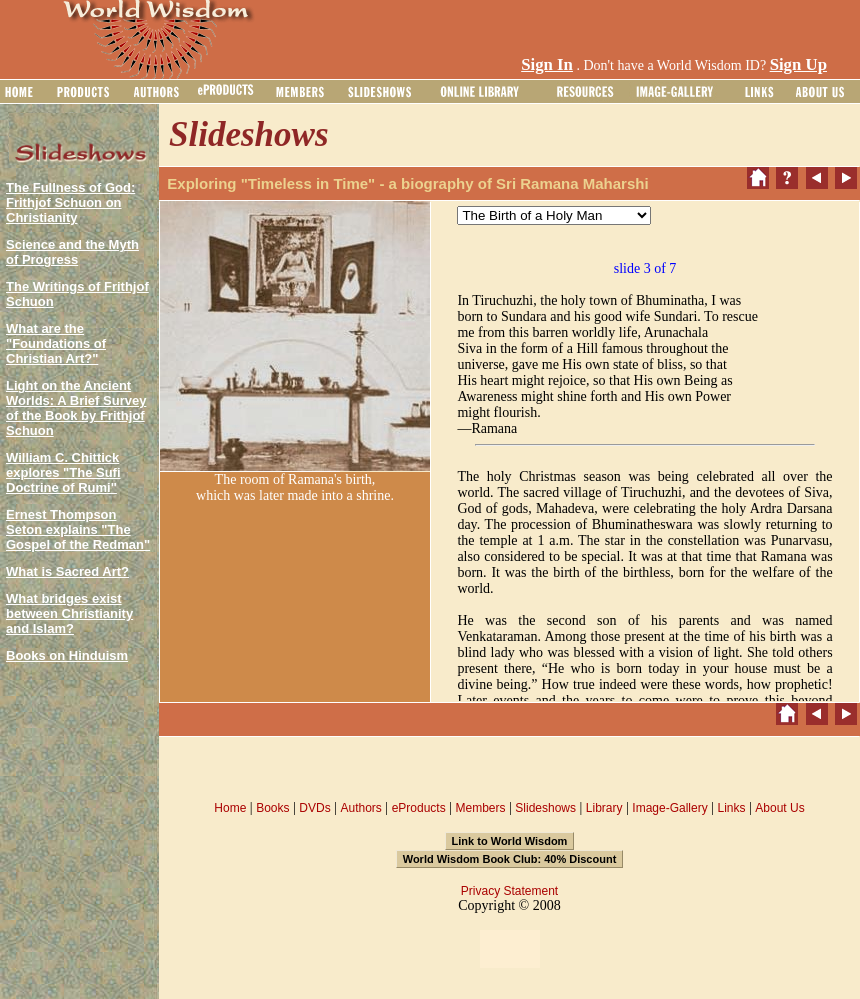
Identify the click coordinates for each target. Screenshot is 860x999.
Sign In (547, 64)
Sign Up (798, 64)
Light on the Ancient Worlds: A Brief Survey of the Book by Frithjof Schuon (76, 408)
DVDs (314, 808)
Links (732, 808)
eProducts (419, 808)
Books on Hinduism (67, 655)
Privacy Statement (509, 891)
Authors (360, 808)
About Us (779, 808)
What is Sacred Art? (67, 571)
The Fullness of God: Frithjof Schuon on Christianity (70, 202)
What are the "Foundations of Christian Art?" (56, 343)
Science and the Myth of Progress (72, 252)
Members (480, 808)
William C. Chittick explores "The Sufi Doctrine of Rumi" (63, 472)
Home (230, 808)
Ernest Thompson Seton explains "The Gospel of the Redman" (78, 529)
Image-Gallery (669, 808)
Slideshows (545, 808)
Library (604, 808)
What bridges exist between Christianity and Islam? (69, 613)
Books (272, 808)
